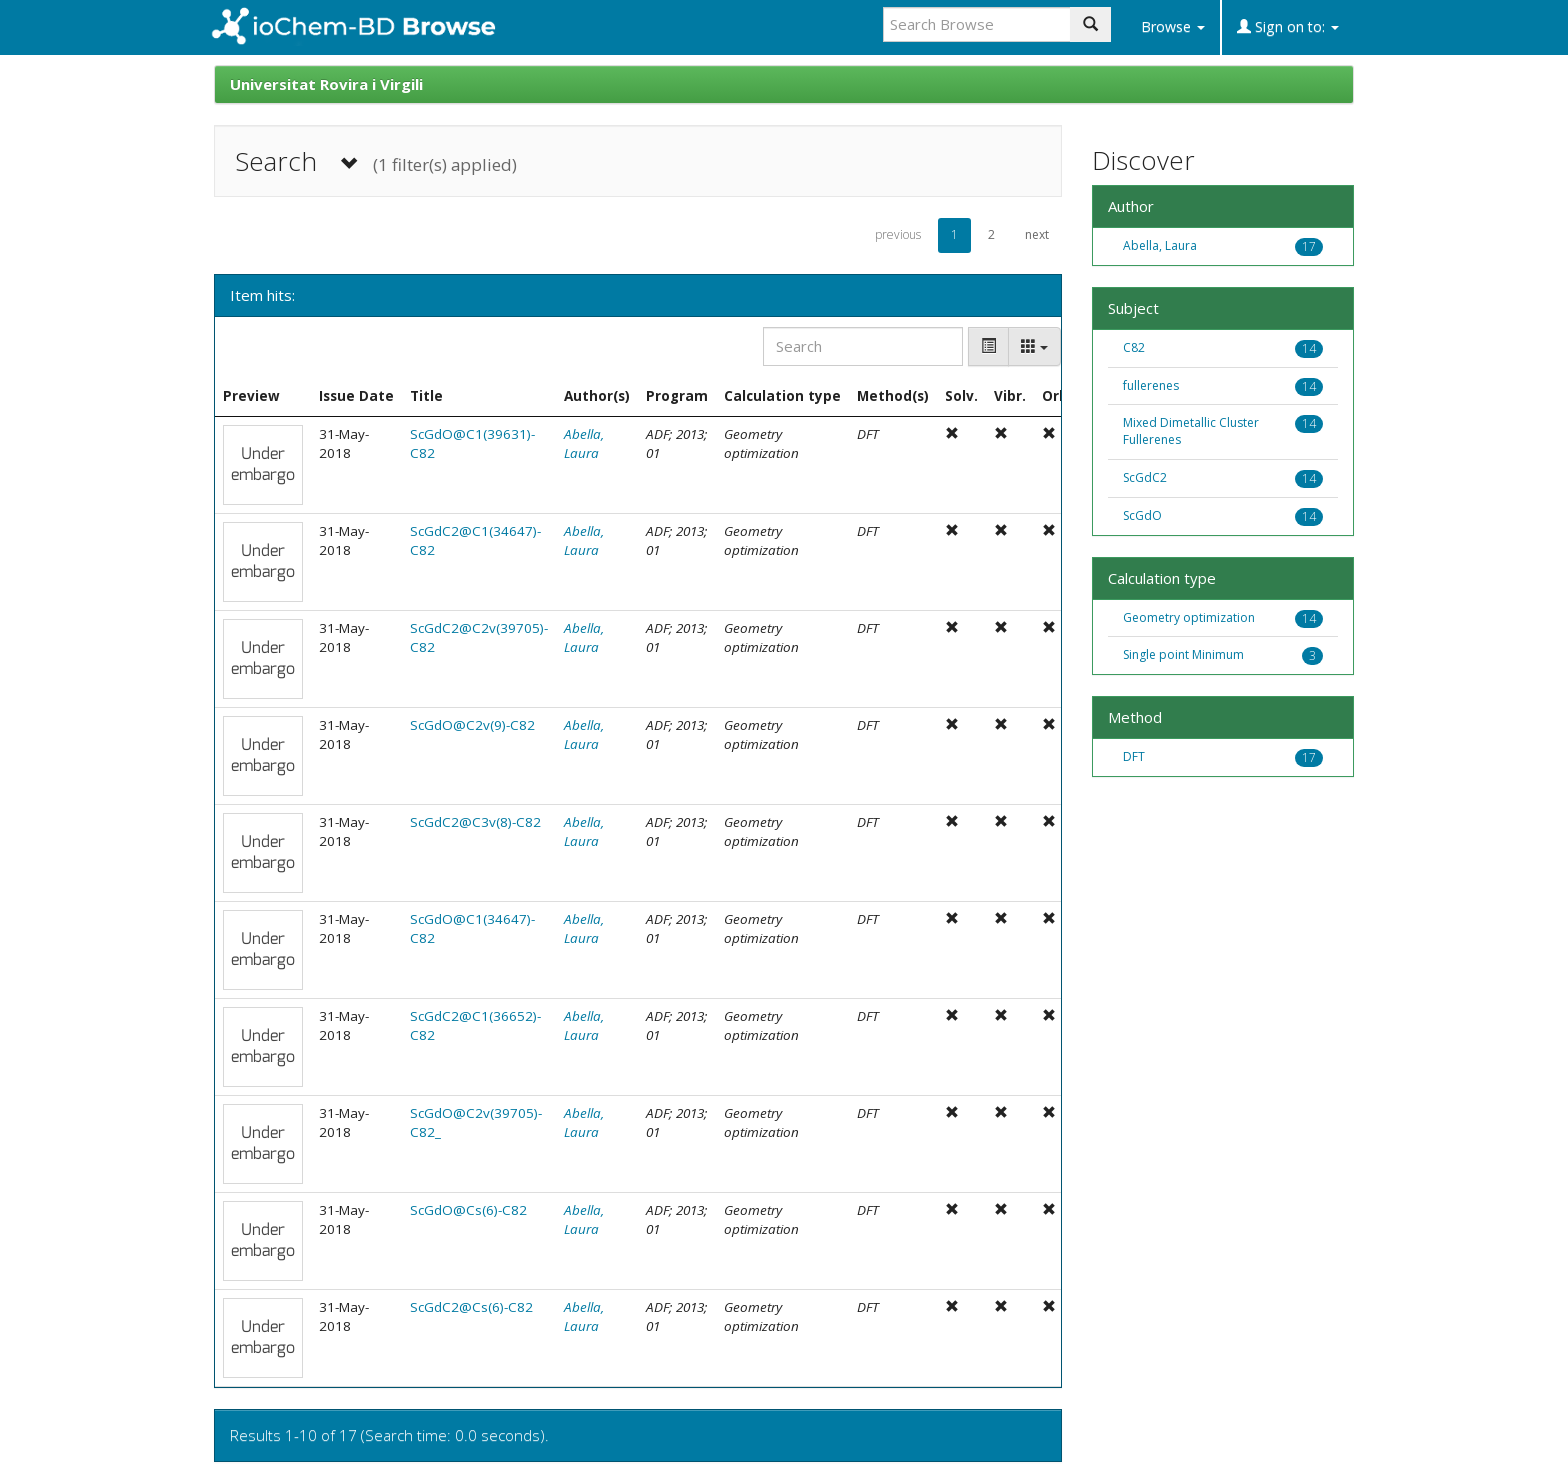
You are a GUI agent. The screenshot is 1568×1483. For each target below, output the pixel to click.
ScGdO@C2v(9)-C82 (472, 725)
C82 (1134, 347)
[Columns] (1034, 346)
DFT (1134, 756)
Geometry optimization (1189, 617)
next (1037, 234)
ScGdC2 (1145, 477)
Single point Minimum (1183, 654)
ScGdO (1142, 515)
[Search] (863, 346)
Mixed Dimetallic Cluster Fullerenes (1191, 431)
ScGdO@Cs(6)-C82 (468, 1210)
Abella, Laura (584, 443)
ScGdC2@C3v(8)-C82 (475, 822)
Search (376, 161)
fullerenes (1151, 385)
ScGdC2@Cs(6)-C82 (471, 1307)
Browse (1173, 26)
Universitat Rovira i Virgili (326, 84)
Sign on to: (1288, 26)
